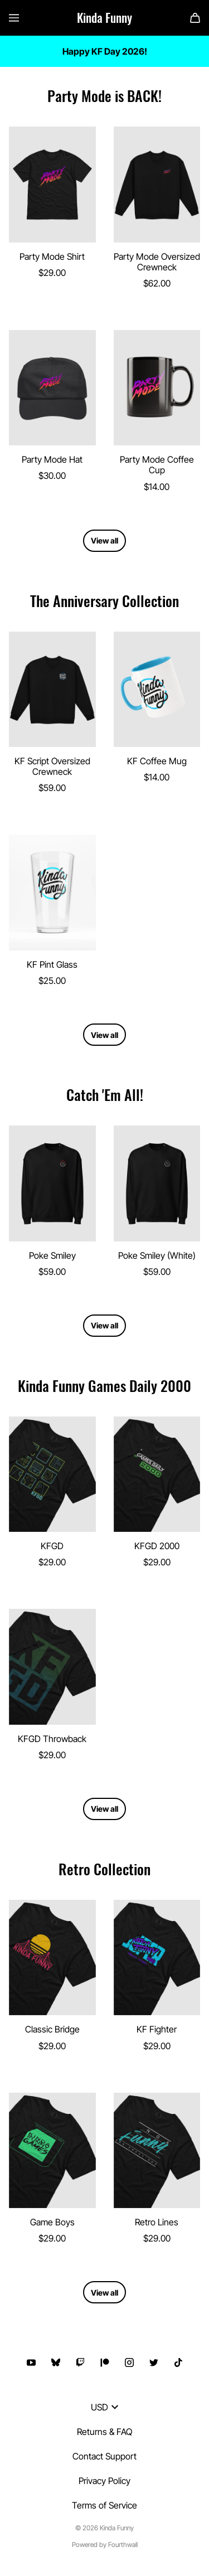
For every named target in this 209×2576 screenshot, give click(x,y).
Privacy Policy (104, 2480)
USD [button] (104, 2407)
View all (104, 540)
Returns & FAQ (104, 2431)
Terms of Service (104, 2505)
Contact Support (104, 2456)
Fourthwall (123, 2544)
